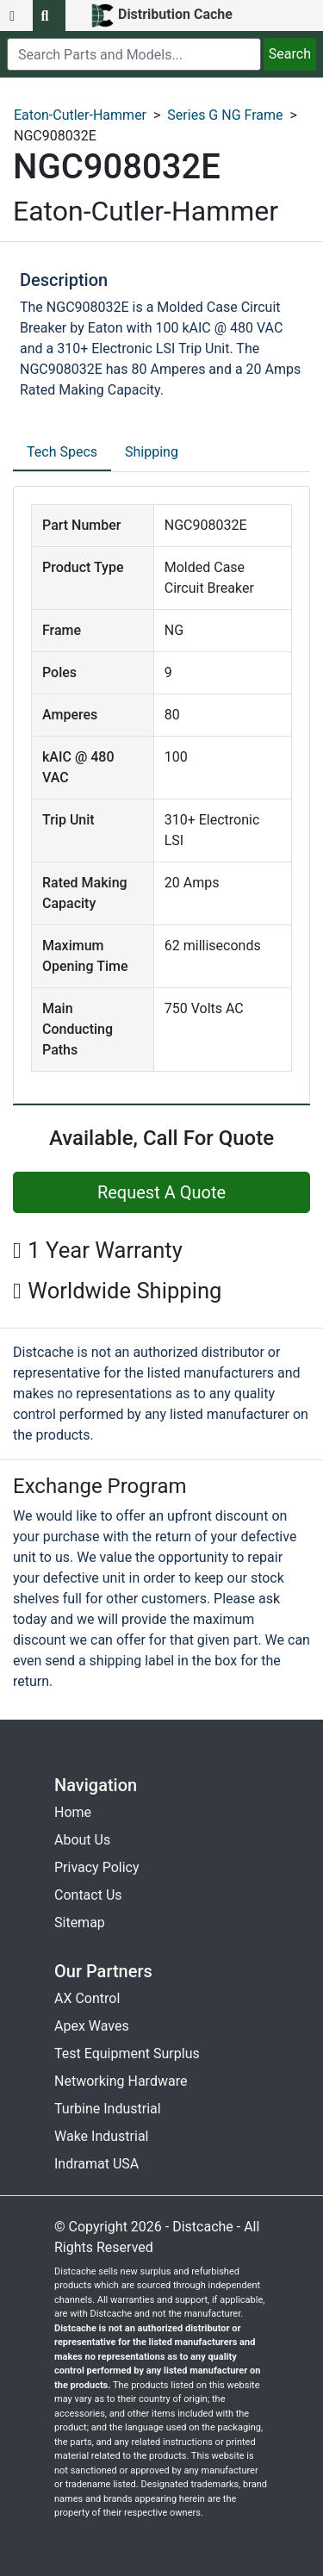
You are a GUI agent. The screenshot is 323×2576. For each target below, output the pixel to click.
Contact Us (88, 1895)
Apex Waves (91, 2026)
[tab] (62, 453)
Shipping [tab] (151, 452)
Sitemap (79, 1922)
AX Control (87, 1998)
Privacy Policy (97, 1867)
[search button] (49, 15)
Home (72, 1812)
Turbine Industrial (107, 2108)
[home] (161, 15)
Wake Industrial (101, 2136)
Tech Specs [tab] (62, 452)
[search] (134, 54)
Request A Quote (161, 1192)
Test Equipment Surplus (127, 2053)
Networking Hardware (120, 2081)
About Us (82, 1840)
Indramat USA (96, 2164)
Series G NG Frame (225, 115)
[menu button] (16, 15)
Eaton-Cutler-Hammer (80, 115)
